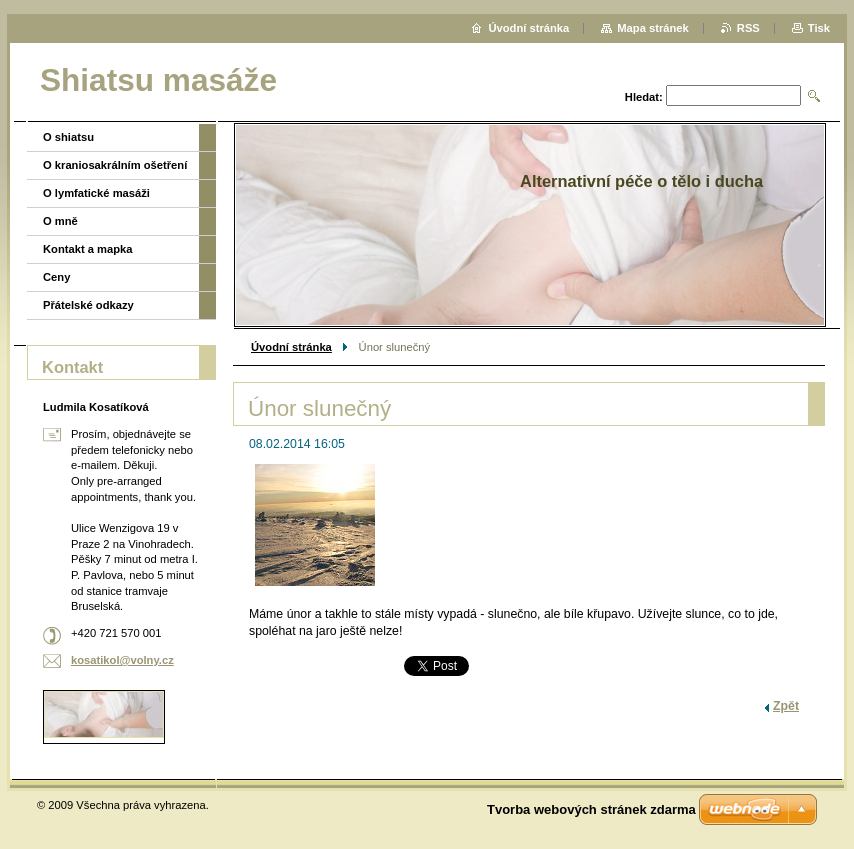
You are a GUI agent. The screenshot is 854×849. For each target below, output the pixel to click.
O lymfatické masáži (96, 193)
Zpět (786, 706)
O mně (60, 221)
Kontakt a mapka (88, 249)
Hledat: (644, 97)
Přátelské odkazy (88, 305)
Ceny (56, 277)
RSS (748, 28)
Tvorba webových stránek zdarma (591, 809)
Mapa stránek (653, 28)
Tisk (819, 28)
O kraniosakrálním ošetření (115, 165)
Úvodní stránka (291, 347)
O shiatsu (68, 137)
